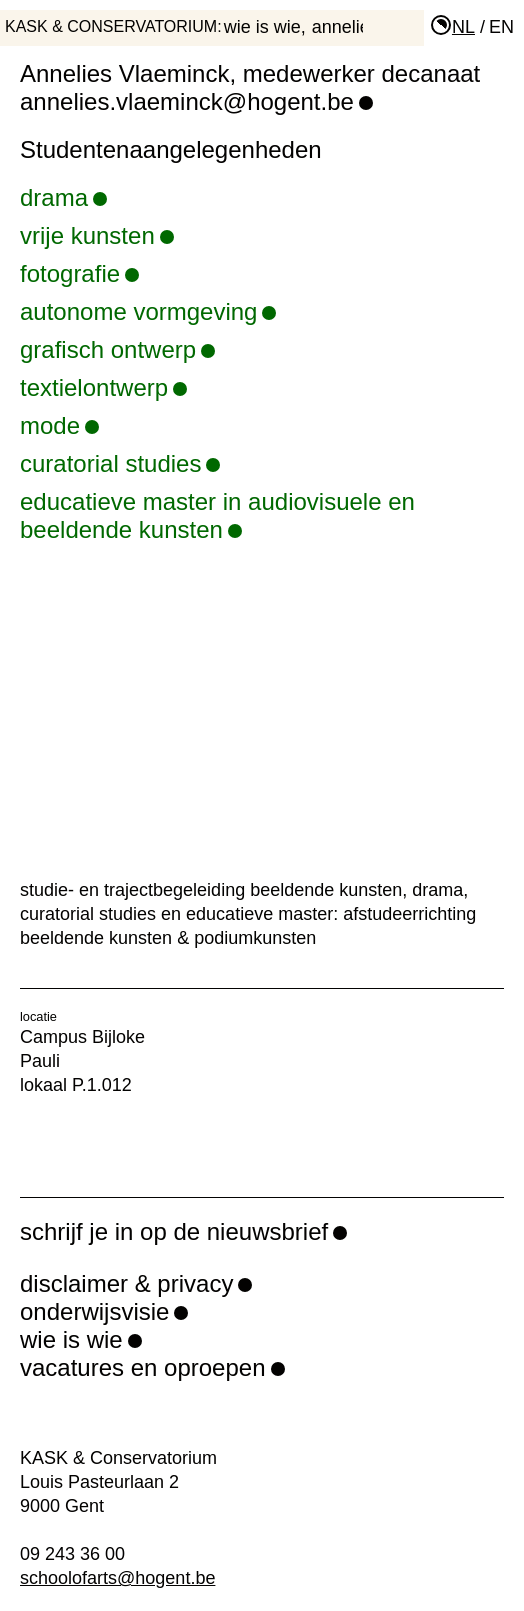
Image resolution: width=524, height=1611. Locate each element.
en (501, 27)
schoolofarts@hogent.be (117, 1578)
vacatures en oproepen (143, 1367)
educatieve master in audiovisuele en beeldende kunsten (262, 515)
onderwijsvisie (94, 1311)
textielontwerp (103, 387)
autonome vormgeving (148, 311)
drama (63, 197)
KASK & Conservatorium (111, 26)
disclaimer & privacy (126, 1283)
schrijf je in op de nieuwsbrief (174, 1231)
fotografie (79, 273)
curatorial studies (120, 463)
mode (59, 425)
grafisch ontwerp (117, 349)
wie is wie (262, 27)
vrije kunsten (97, 235)
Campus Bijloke (82, 1037)
